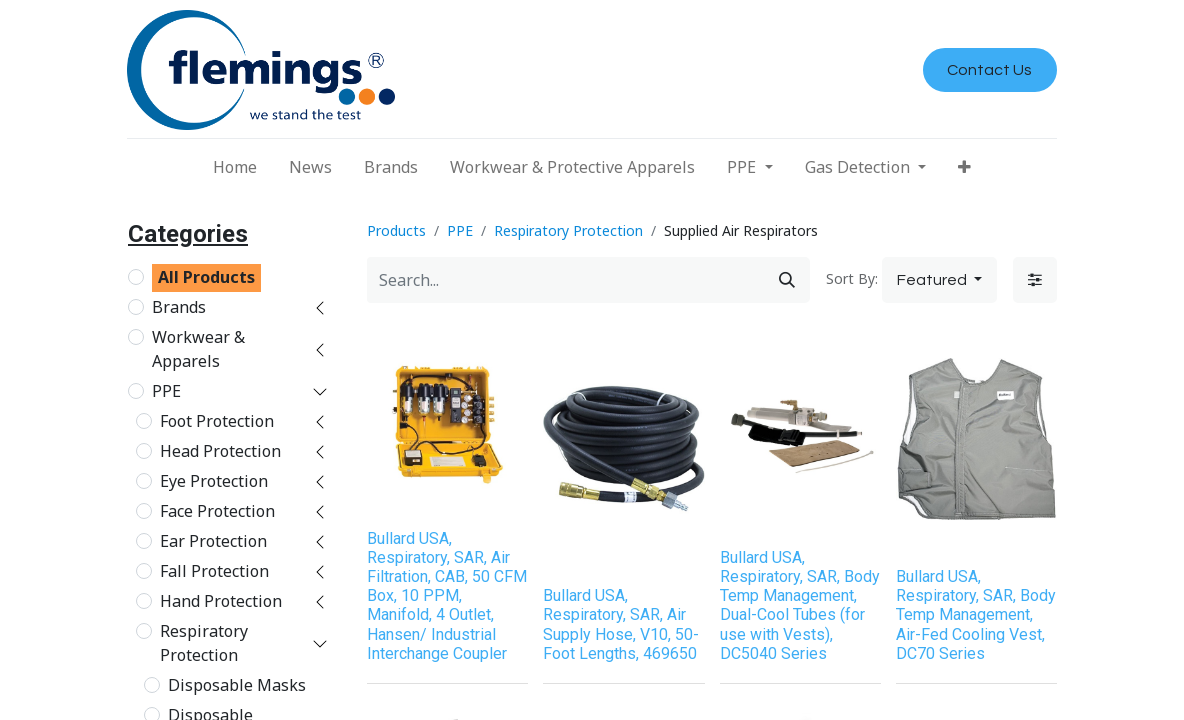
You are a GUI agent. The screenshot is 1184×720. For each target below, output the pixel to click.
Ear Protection (213, 541)
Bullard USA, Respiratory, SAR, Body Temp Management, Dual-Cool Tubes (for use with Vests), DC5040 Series (800, 605)
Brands (179, 307)
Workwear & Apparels (198, 349)
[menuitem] (235, 167)
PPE (166, 391)
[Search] (787, 280)
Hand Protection (221, 601)
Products (396, 230)
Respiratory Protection (204, 643)
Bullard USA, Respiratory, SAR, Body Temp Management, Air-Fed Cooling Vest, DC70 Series (976, 615)
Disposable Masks (237, 685)
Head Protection (220, 451)
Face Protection (217, 511)
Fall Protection (214, 571)
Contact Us (989, 70)
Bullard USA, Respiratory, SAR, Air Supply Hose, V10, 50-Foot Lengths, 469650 (621, 624)
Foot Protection (217, 421)
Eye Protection (214, 481)
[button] (964, 167)
